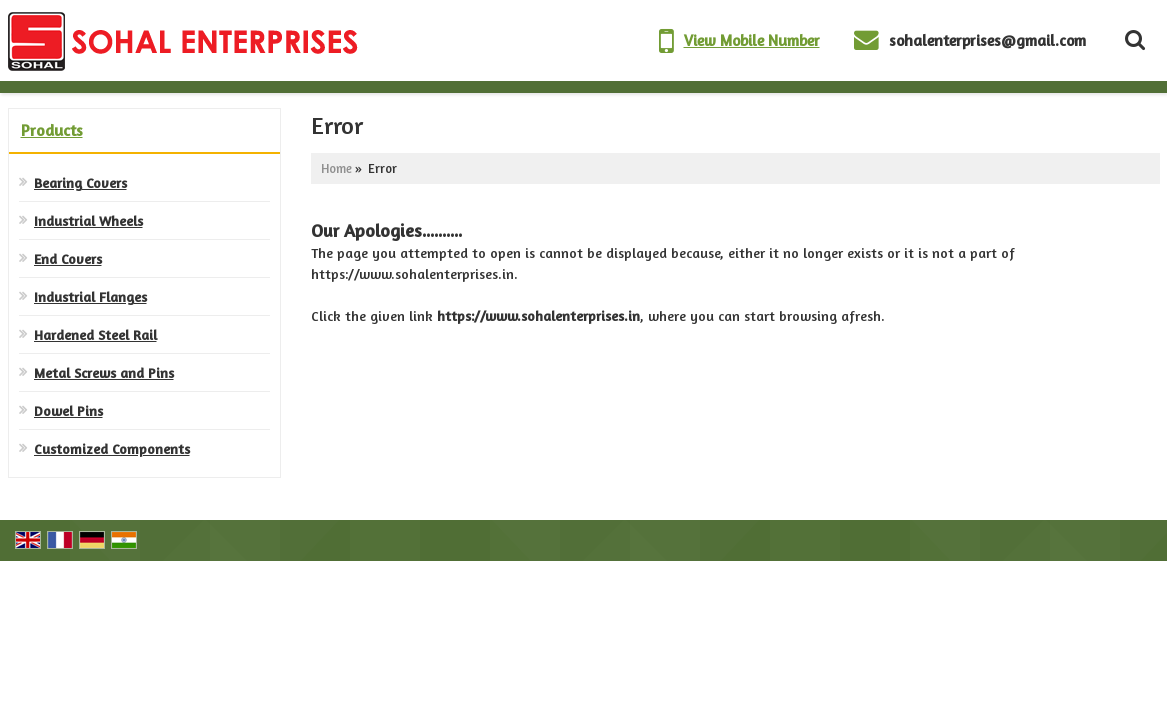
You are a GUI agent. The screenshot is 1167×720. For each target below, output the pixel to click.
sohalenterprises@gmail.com (987, 40)
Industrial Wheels (88, 220)
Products (52, 130)
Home (336, 168)
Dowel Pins (68, 410)
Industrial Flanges (90, 296)
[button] (752, 40)
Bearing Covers (80, 182)
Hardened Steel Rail (95, 334)
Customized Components (112, 448)
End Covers (68, 258)
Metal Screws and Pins (104, 372)
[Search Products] (1132, 40)
